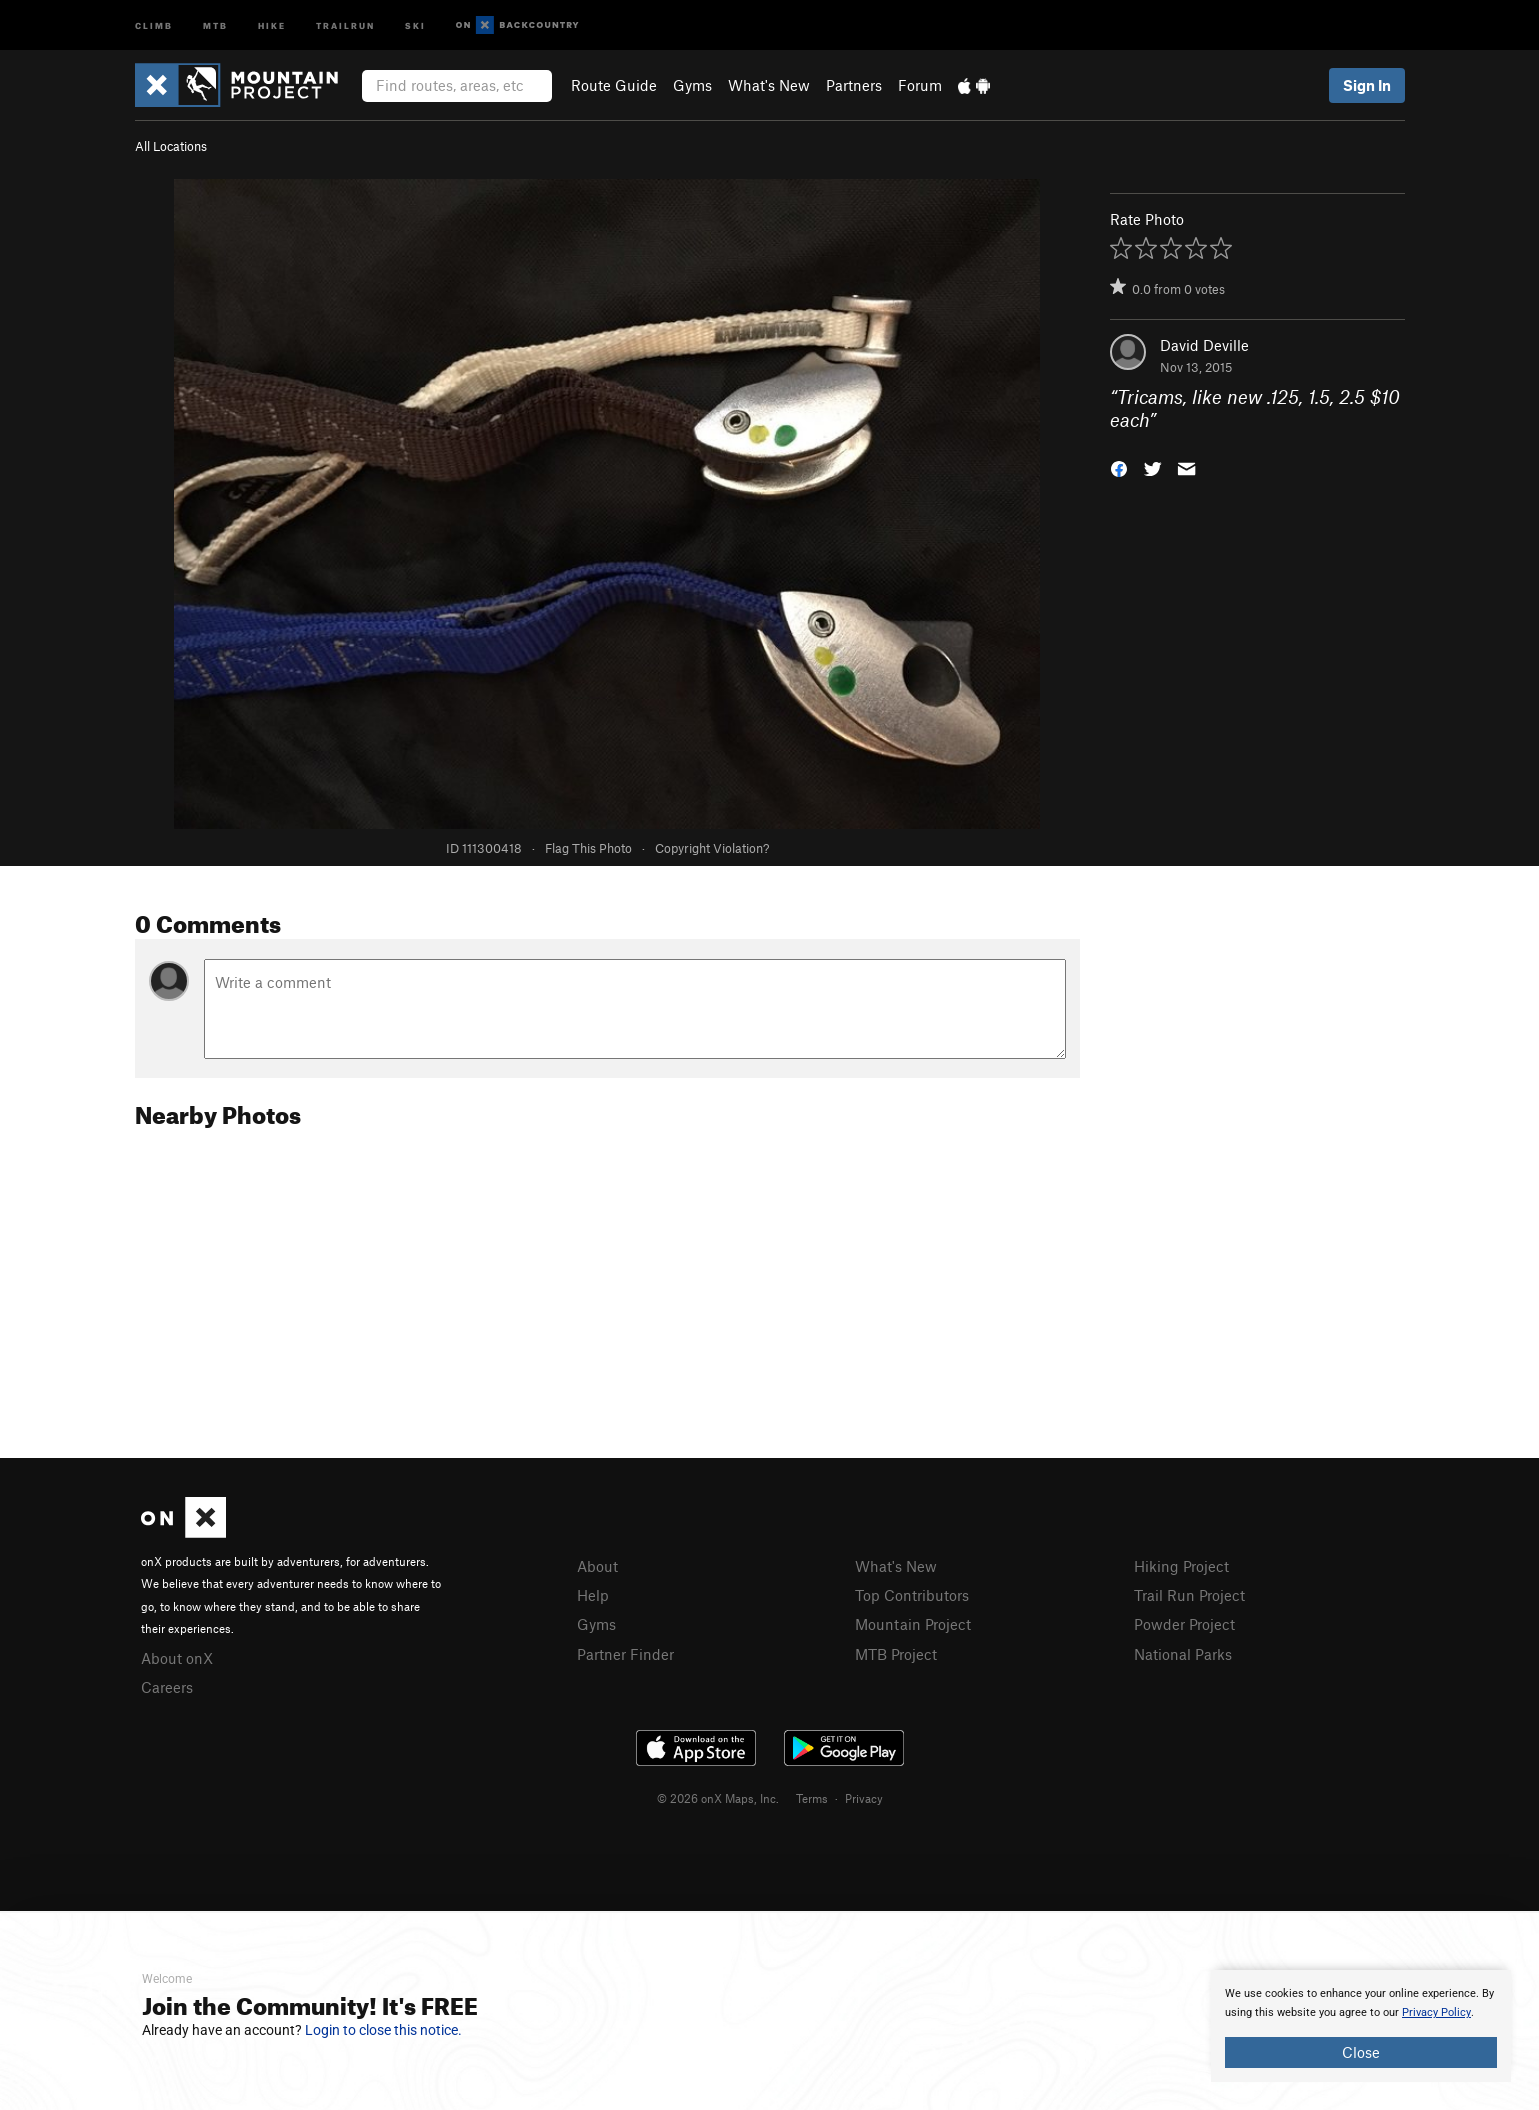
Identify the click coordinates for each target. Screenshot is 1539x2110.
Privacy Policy (1436, 2012)
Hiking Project (1181, 1566)
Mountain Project (913, 1624)
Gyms (692, 85)
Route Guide (614, 85)
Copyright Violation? (712, 848)
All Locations (171, 146)
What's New (769, 85)
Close (1361, 2052)
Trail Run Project (1189, 1595)
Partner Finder (625, 1654)
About (597, 1566)
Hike (272, 24)
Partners (854, 85)
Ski (415, 24)
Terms (812, 1798)
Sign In (1367, 85)
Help (593, 1595)
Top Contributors (912, 1595)
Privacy (864, 1798)
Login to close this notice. (383, 2030)
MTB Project (896, 1654)
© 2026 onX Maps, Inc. (718, 1798)
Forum (920, 85)
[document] (1361, 2026)
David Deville (1204, 345)
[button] (1119, 466)
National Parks (1183, 1654)
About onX (177, 1658)
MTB (215, 24)
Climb (154, 24)
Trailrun (345, 24)
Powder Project (1184, 1624)
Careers (167, 1687)
